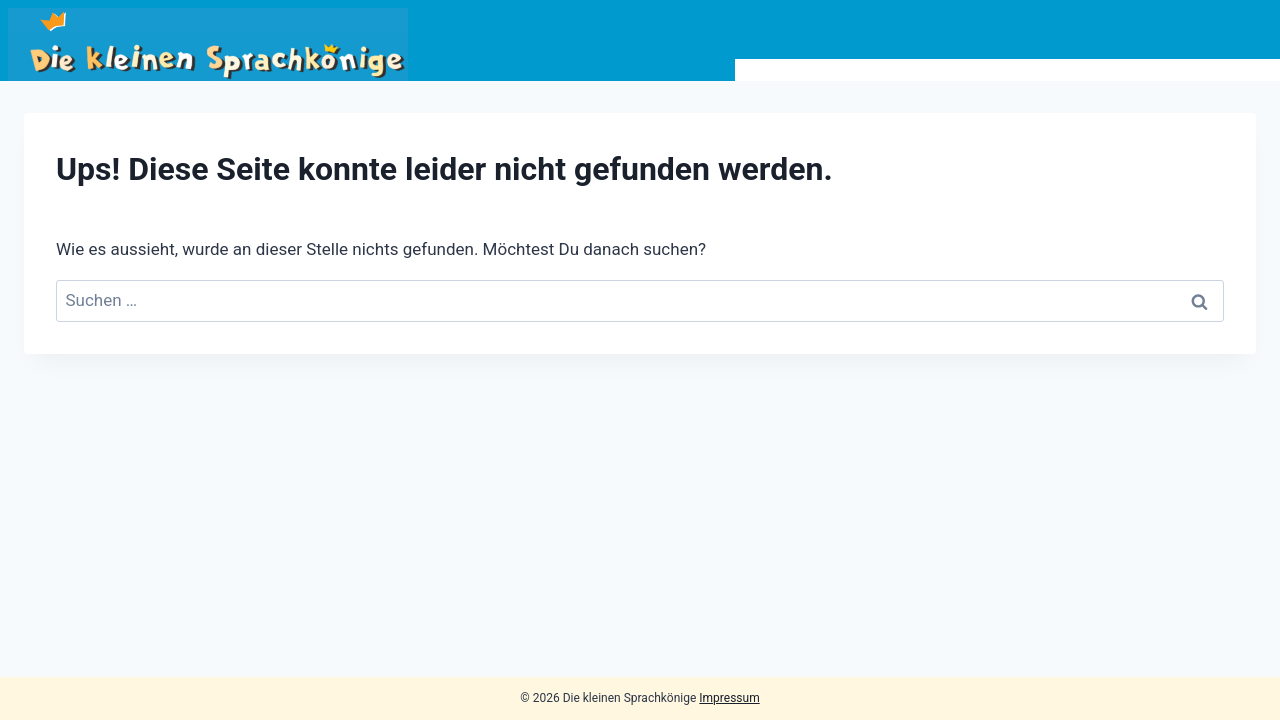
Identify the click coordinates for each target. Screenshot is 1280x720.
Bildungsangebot (827, 70)
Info (963, 70)
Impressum (729, 698)
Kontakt (1221, 70)
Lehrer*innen (1084, 70)
